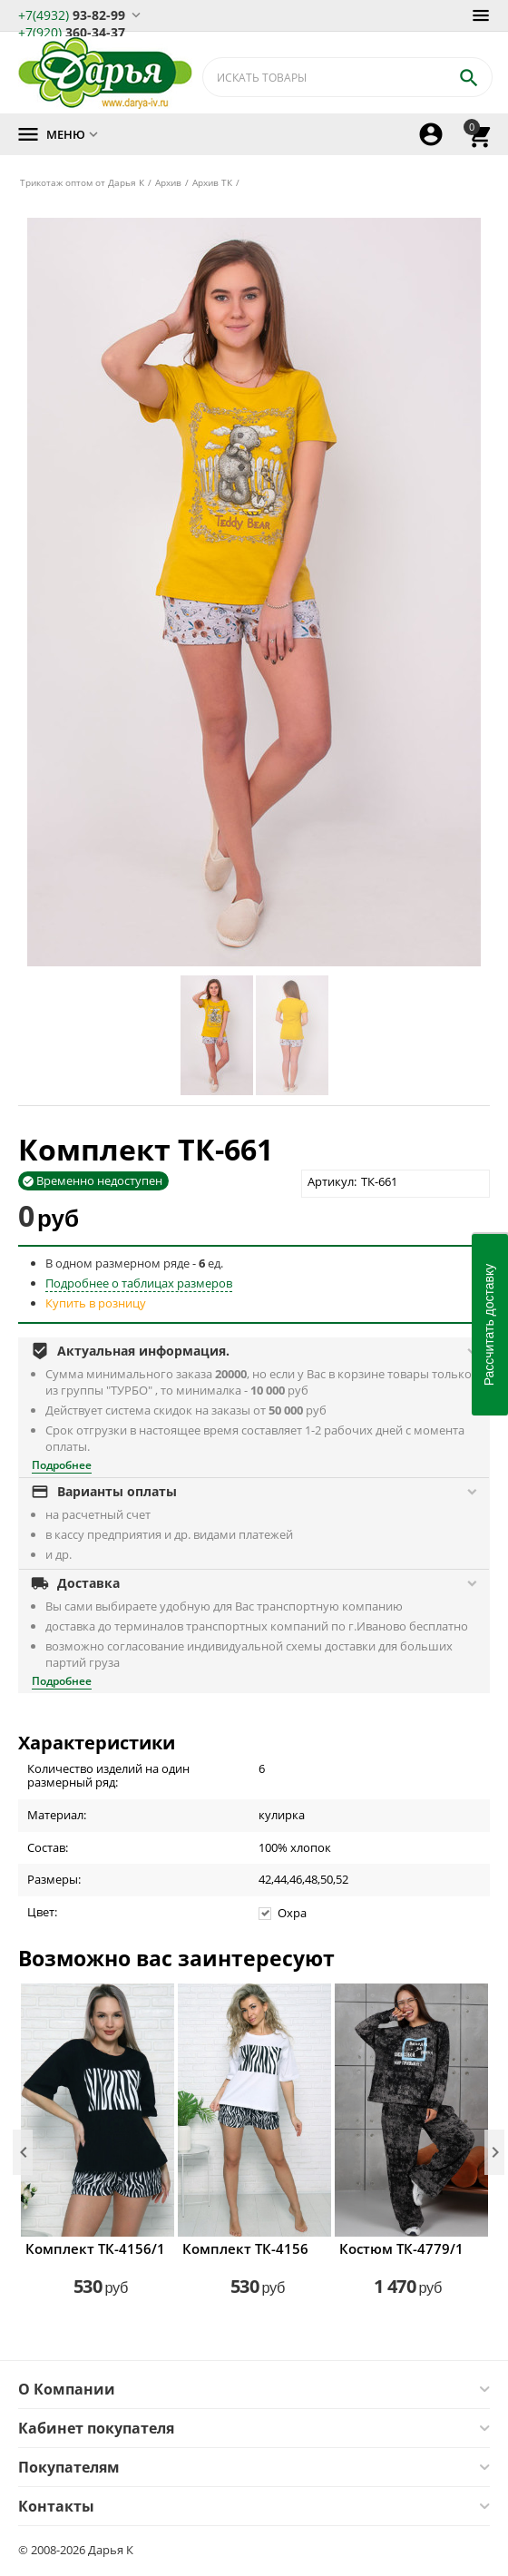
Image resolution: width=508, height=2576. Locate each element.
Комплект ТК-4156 (245, 2248)
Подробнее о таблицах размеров (138, 1283)
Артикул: (332, 1181)
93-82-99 (71, 14)
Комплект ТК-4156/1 (95, 2248)
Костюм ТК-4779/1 (401, 2248)
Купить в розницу (95, 1303)
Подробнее (62, 1465)
